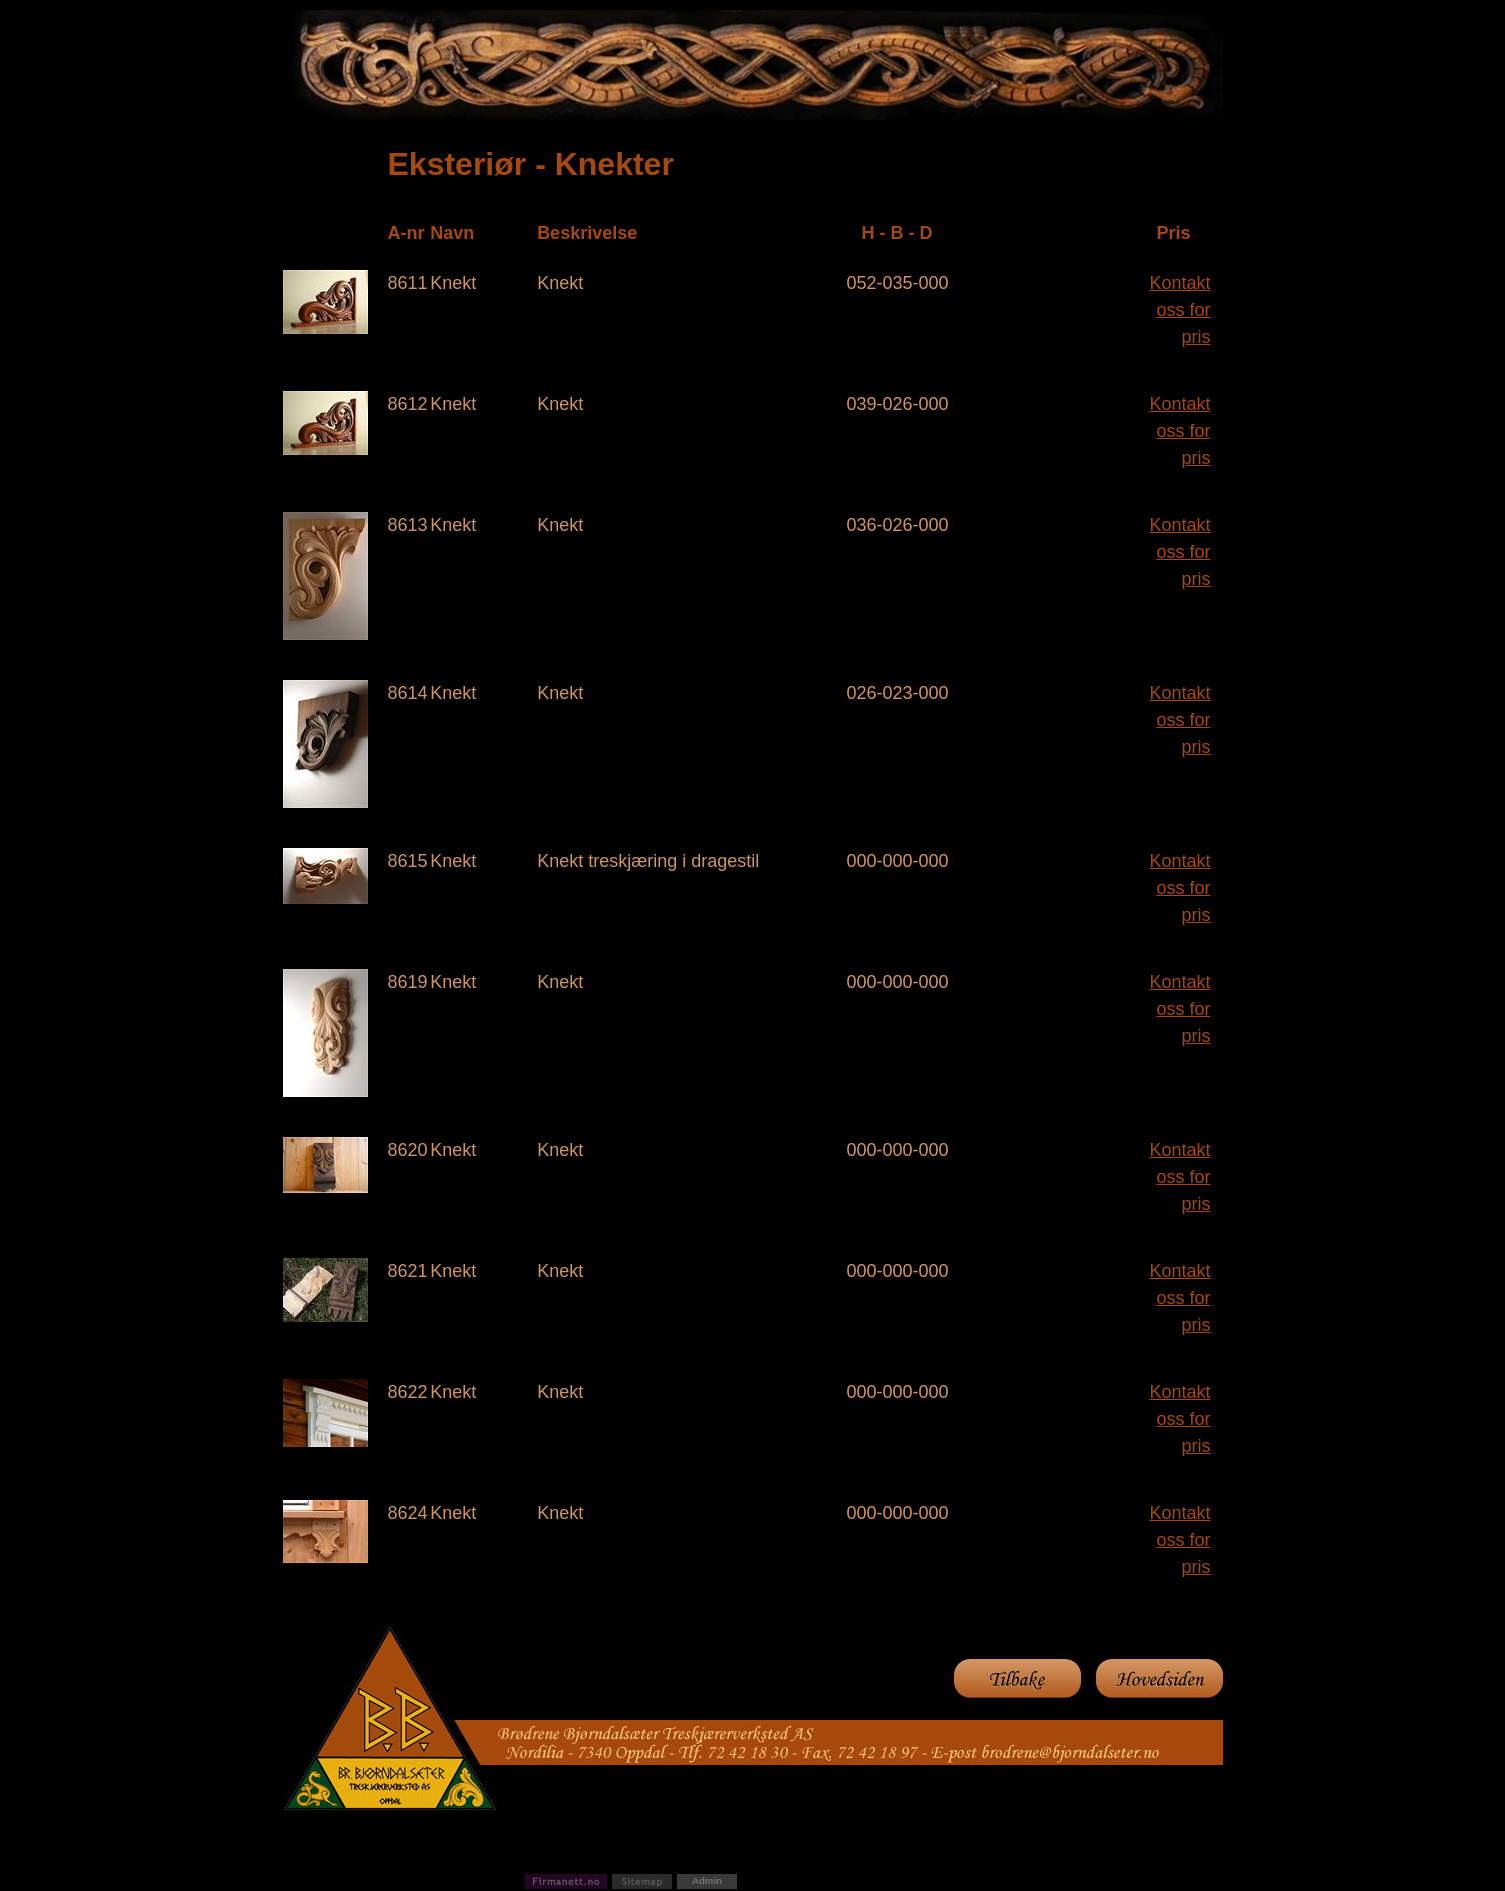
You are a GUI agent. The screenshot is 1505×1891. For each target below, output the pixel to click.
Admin (707, 1880)
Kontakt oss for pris (1179, 310)
